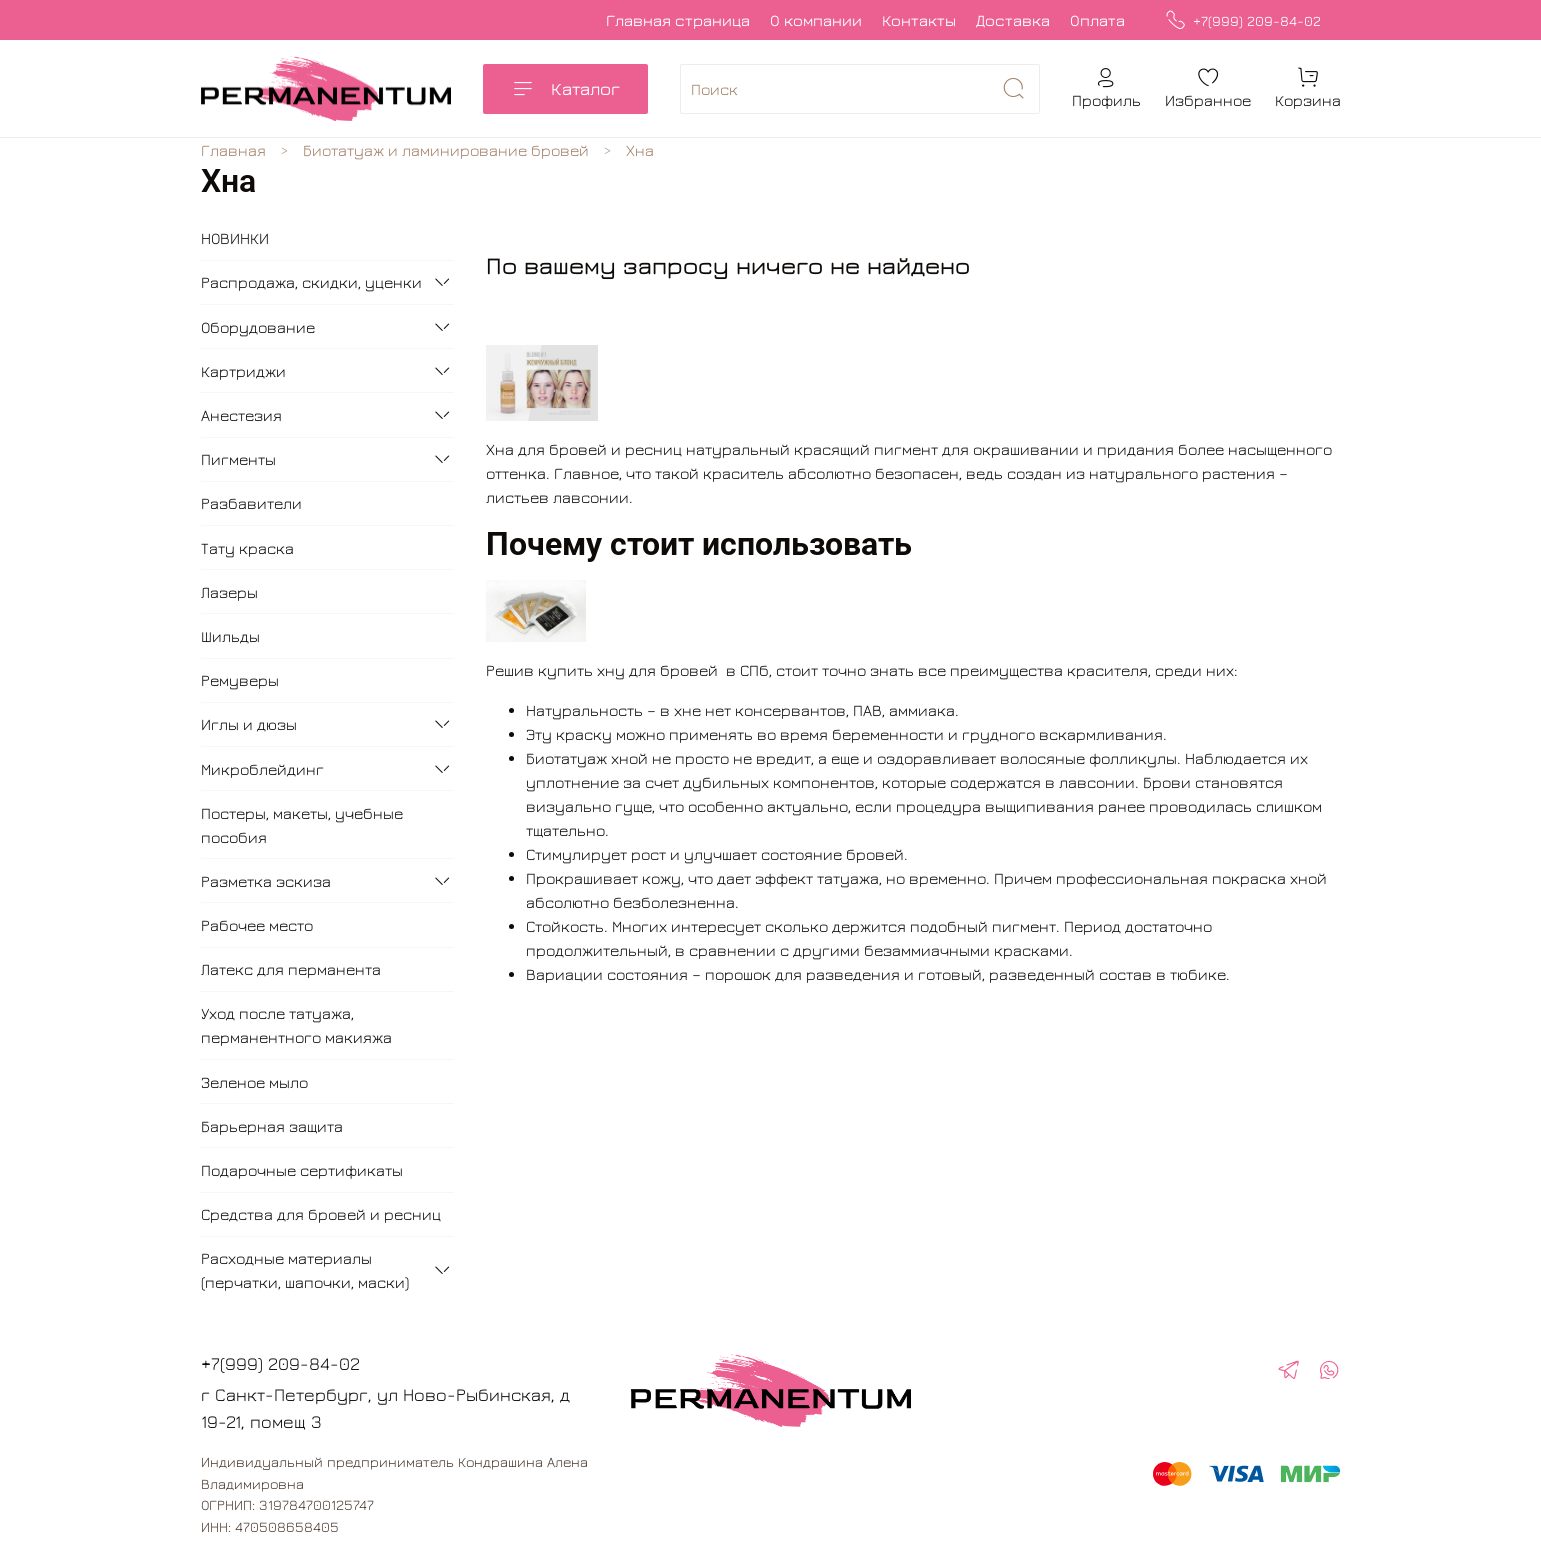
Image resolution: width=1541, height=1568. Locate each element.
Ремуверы (240, 680)
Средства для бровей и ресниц (321, 1214)
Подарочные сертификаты (302, 1170)
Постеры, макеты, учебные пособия (302, 825)
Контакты (919, 20)
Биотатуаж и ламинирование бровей (446, 150)
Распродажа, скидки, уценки (311, 282)
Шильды (230, 636)
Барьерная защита (272, 1126)
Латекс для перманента (291, 969)
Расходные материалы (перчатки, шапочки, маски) (305, 1270)
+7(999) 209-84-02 (1242, 20)
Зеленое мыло (254, 1082)
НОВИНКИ (235, 238)
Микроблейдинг (262, 769)
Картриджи (243, 371)
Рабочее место (257, 925)
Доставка (1013, 20)
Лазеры (229, 592)
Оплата (1097, 20)
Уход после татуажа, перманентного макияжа (296, 1025)
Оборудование (258, 327)
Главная (233, 150)
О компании (816, 20)
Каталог (565, 89)
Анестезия (241, 415)
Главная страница (678, 20)
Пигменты (238, 459)
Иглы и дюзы (249, 724)
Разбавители (251, 503)
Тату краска (247, 548)
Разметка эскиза (266, 881)
